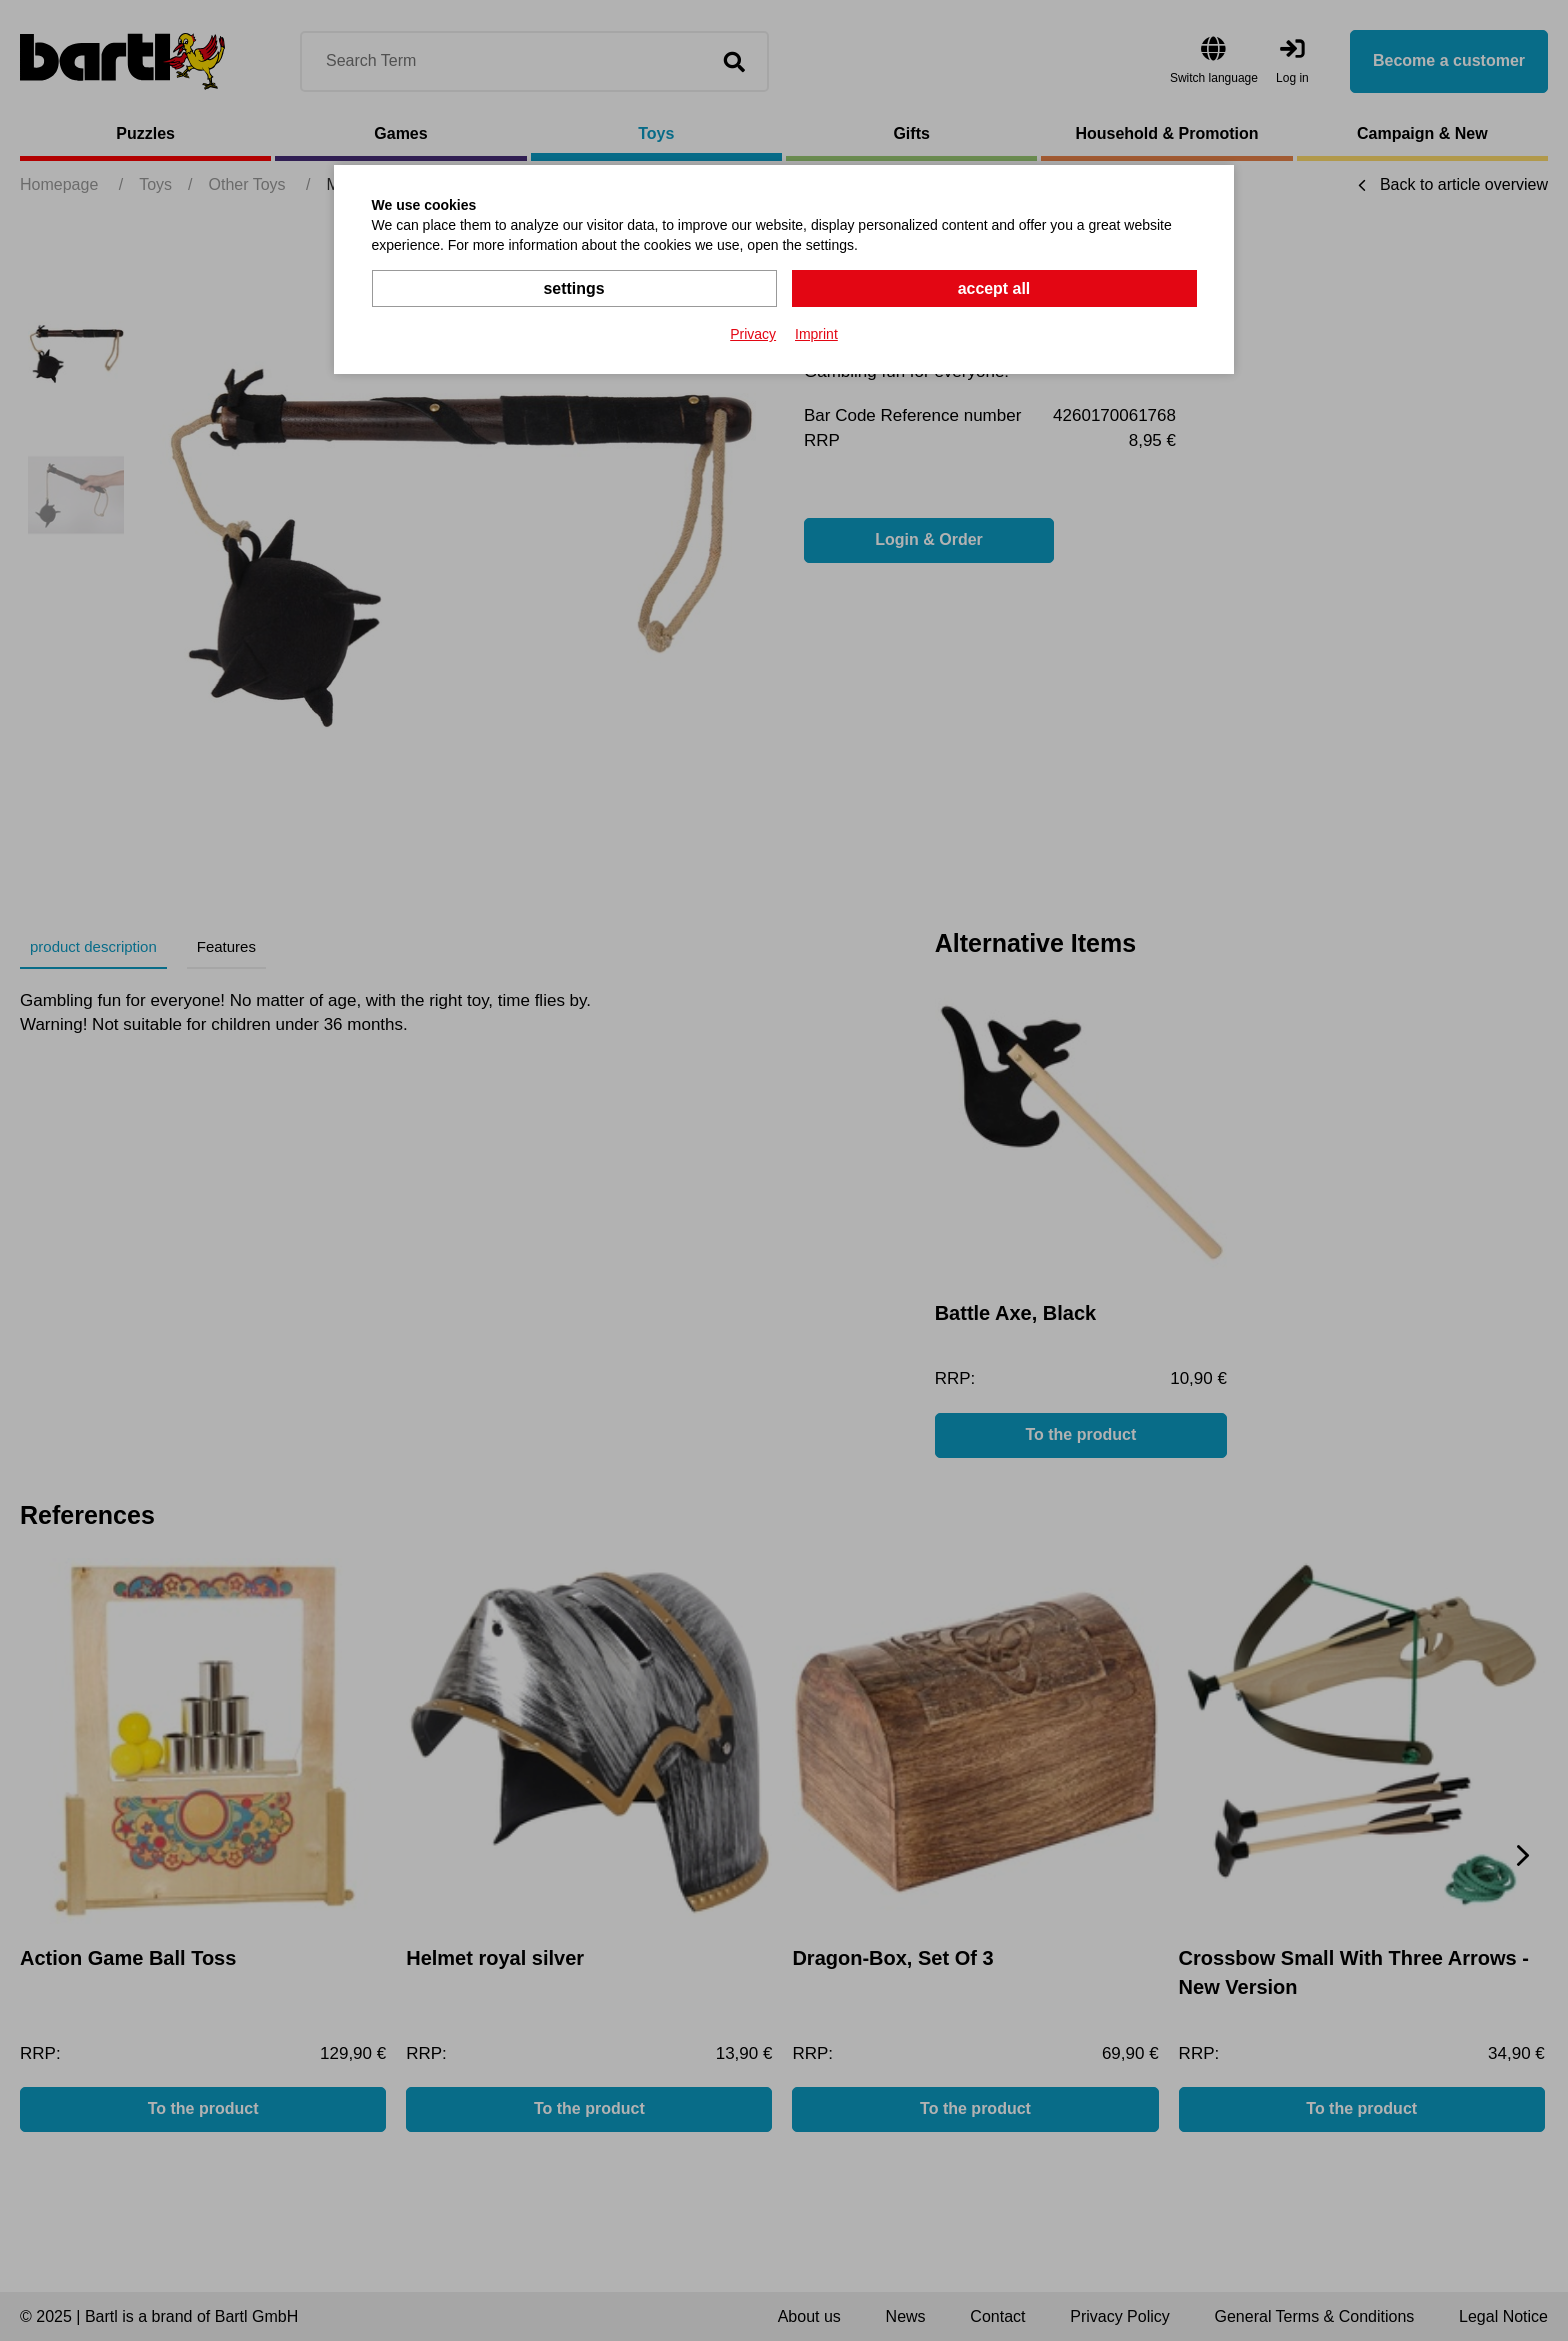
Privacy (753, 334)
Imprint (816, 334)
